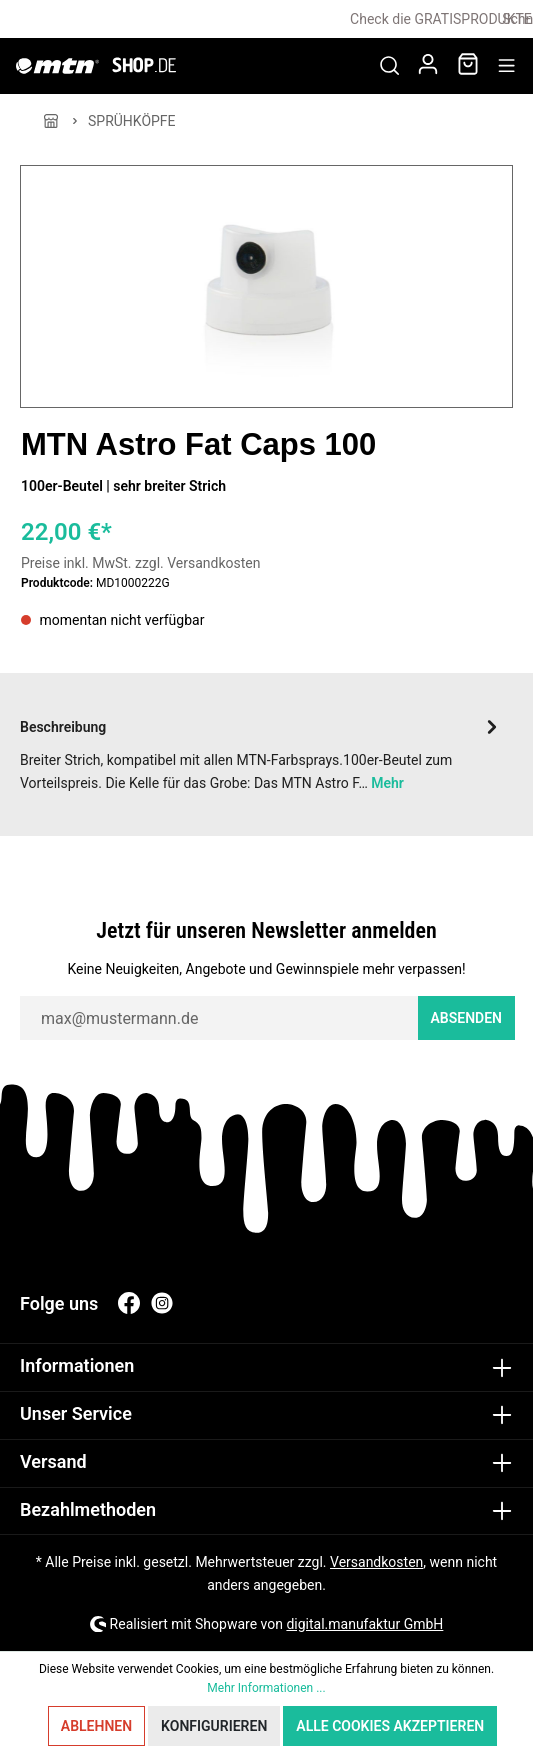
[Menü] (506, 66)
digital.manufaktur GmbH (364, 1624)
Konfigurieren (214, 1726)
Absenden (467, 1018)
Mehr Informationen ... (266, 1688)
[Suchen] (389, 66)
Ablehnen (96, 1726)
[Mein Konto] (428, 66)
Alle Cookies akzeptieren (390, 1726)
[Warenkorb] (468, 66)
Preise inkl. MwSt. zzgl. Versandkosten (141, 563)
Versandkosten (376, 1562)
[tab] (261, 752)
